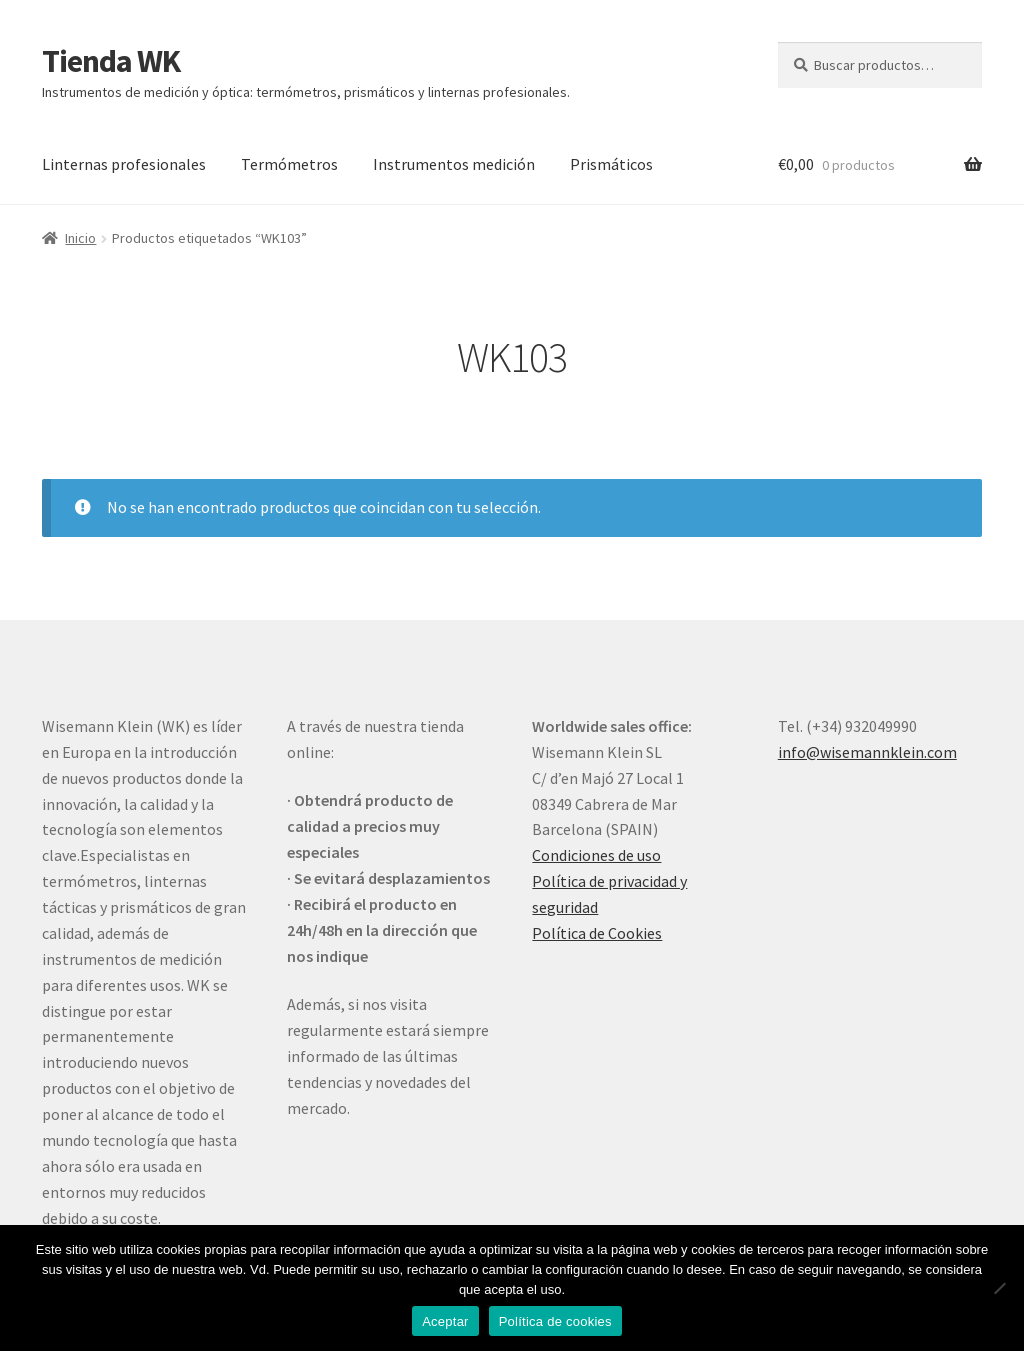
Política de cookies (555, 1321)
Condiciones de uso (596, 855)
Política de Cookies (597, 933)
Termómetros (289, 164)
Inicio (80, 238)
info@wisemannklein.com (867, 752)
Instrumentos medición (454, 164)
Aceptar (445, 1321)
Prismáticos (611, 164)
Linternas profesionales (124, 164)
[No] (999, 1288)
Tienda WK (111, 61)
